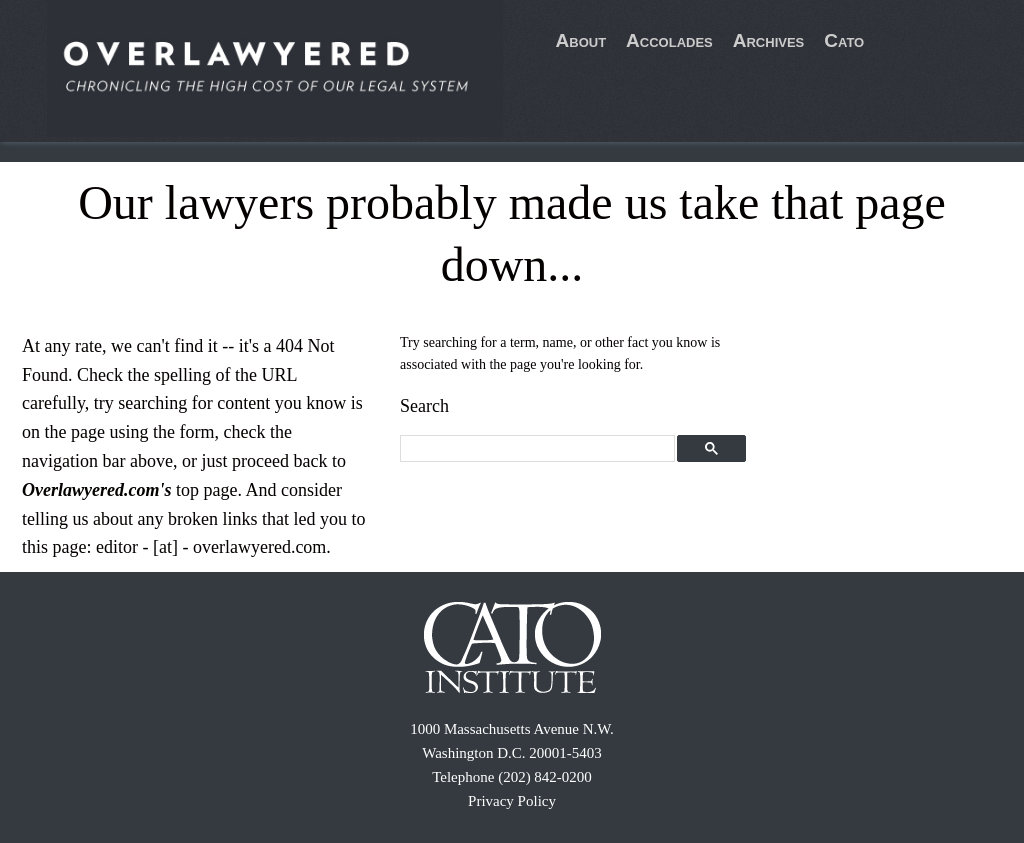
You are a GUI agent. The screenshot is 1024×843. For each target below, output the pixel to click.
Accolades (669, 40)
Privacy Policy (512, 801)
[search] (539, 449)
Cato (844, 40)
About (581, 40)
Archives (769, 40)
